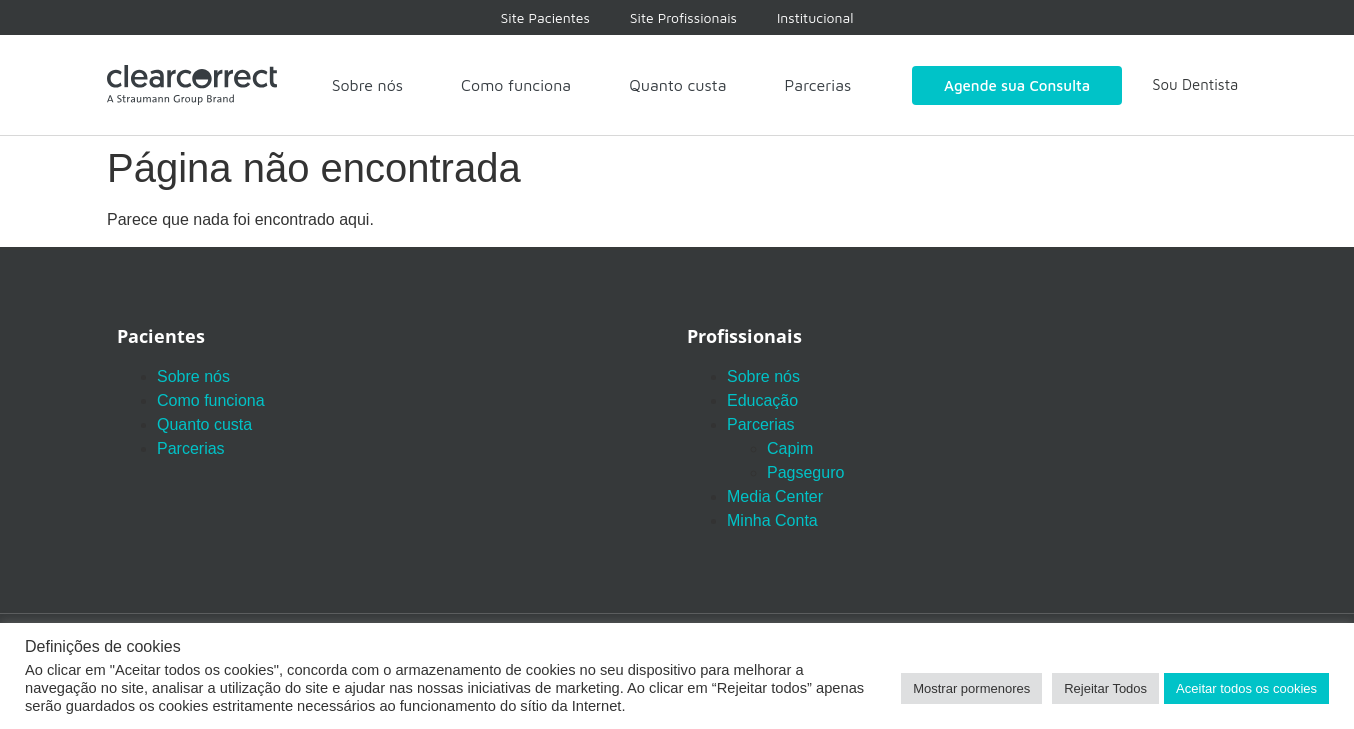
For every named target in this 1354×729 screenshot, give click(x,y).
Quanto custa (677, 85)
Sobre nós (367, 85)
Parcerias (818, 85)
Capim (790, 448)
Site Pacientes (545, 17)
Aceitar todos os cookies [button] (1246, 688)
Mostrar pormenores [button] (971, 688)
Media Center (775, 496)
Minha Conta (772, 520)
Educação (762, 400)
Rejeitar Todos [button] (1105, 688)
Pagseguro (805, 472)
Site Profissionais (683, 17)
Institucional (815, 17)
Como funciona (516, 85)
